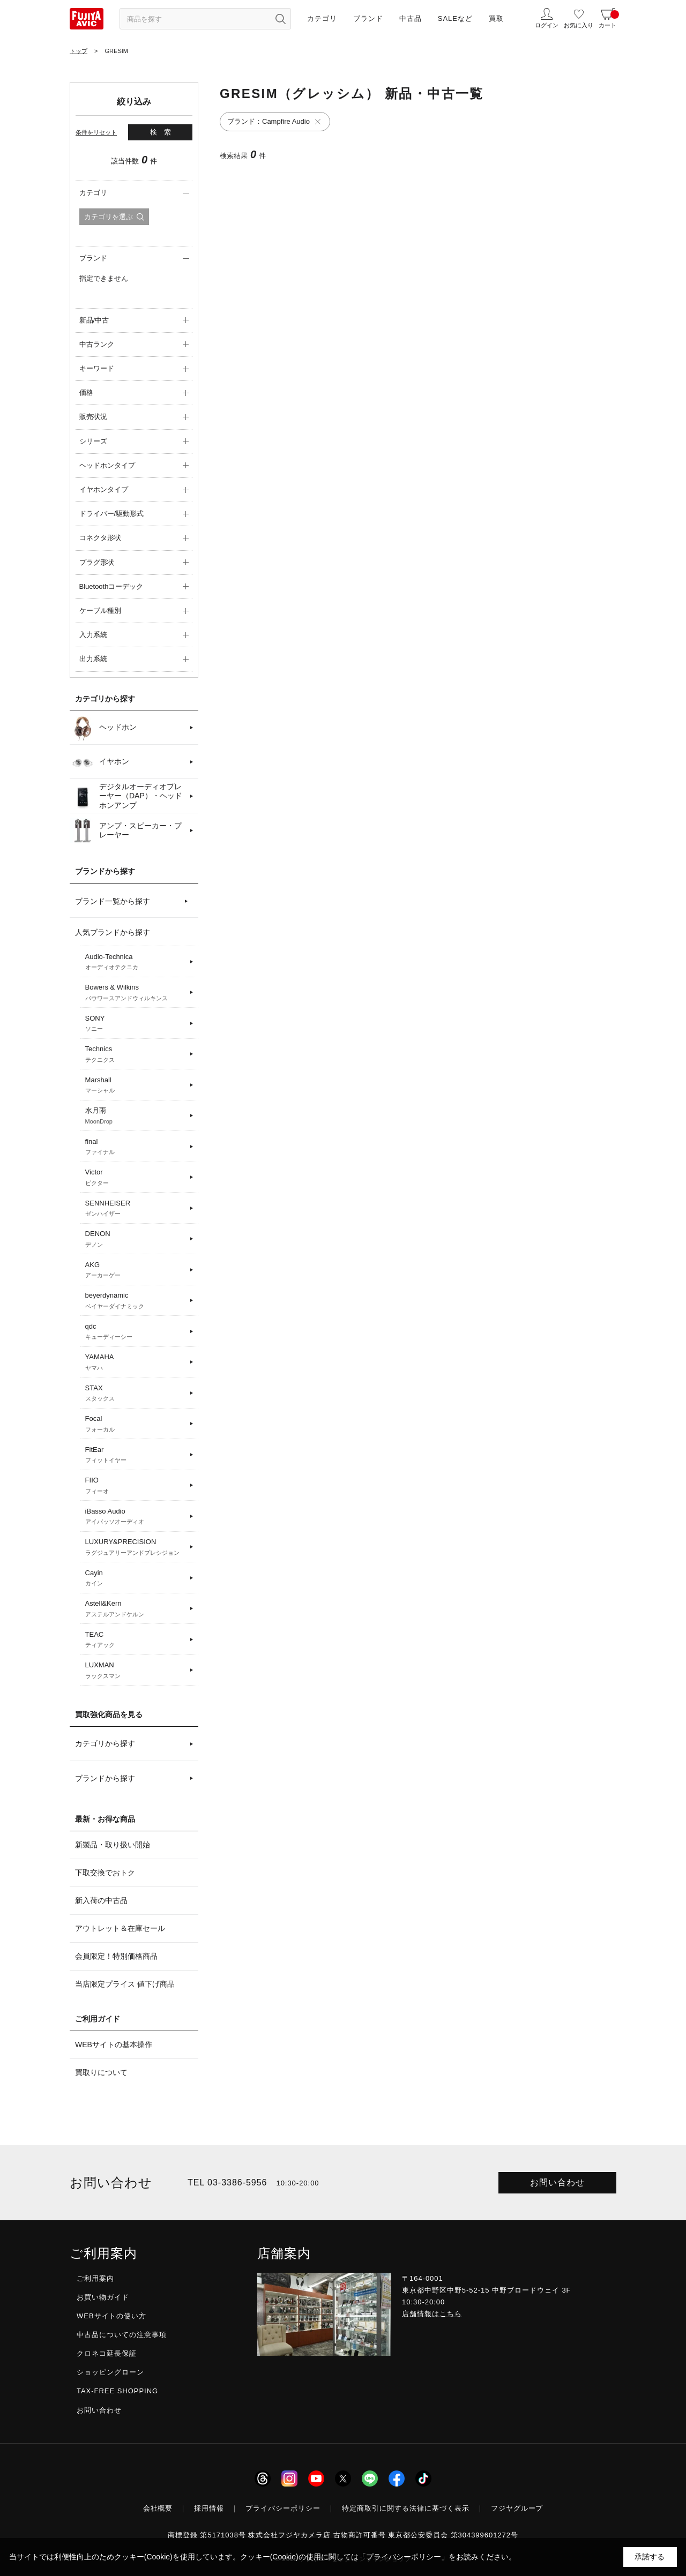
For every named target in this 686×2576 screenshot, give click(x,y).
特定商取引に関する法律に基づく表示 (405, 2508)
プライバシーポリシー (282, 2508)
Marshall (136, 1085)
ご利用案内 (95, 2278)
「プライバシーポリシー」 (404, 2556)
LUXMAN (136, 1670)
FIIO (136, 1485)
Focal (136, 1424)
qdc (136, 1332)
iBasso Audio (136, 1516)
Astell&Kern (136, 1609)
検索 (164, 132)
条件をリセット (96, 132)
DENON (136, 1239)
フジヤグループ (517, 2508)
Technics (136, 1054)
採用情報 (209, 2508)
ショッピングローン (110, 2372)
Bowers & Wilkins (136, 992)
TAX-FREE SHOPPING (117, 2391)
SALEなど (455, 18)
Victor (136, 1177)
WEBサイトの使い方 (111, 2316)
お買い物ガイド (103, 2297)
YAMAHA (136, 1362)
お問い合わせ (557, 2182)
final (136, 1147)
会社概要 (158, 2508)
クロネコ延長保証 (107, 2353)
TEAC (136, 1640)
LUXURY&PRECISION (136, 1547)
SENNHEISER (136, 1208)
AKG (136, 1270)
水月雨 (136, 1116)
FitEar (136, 1455)
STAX (136, 1393)
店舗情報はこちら (432, 2314)
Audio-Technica (136, 962)
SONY (136, 1024)
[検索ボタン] (280, 18)
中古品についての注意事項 (122, 2335)
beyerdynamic (136, 1301)
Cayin (136, 1578)
